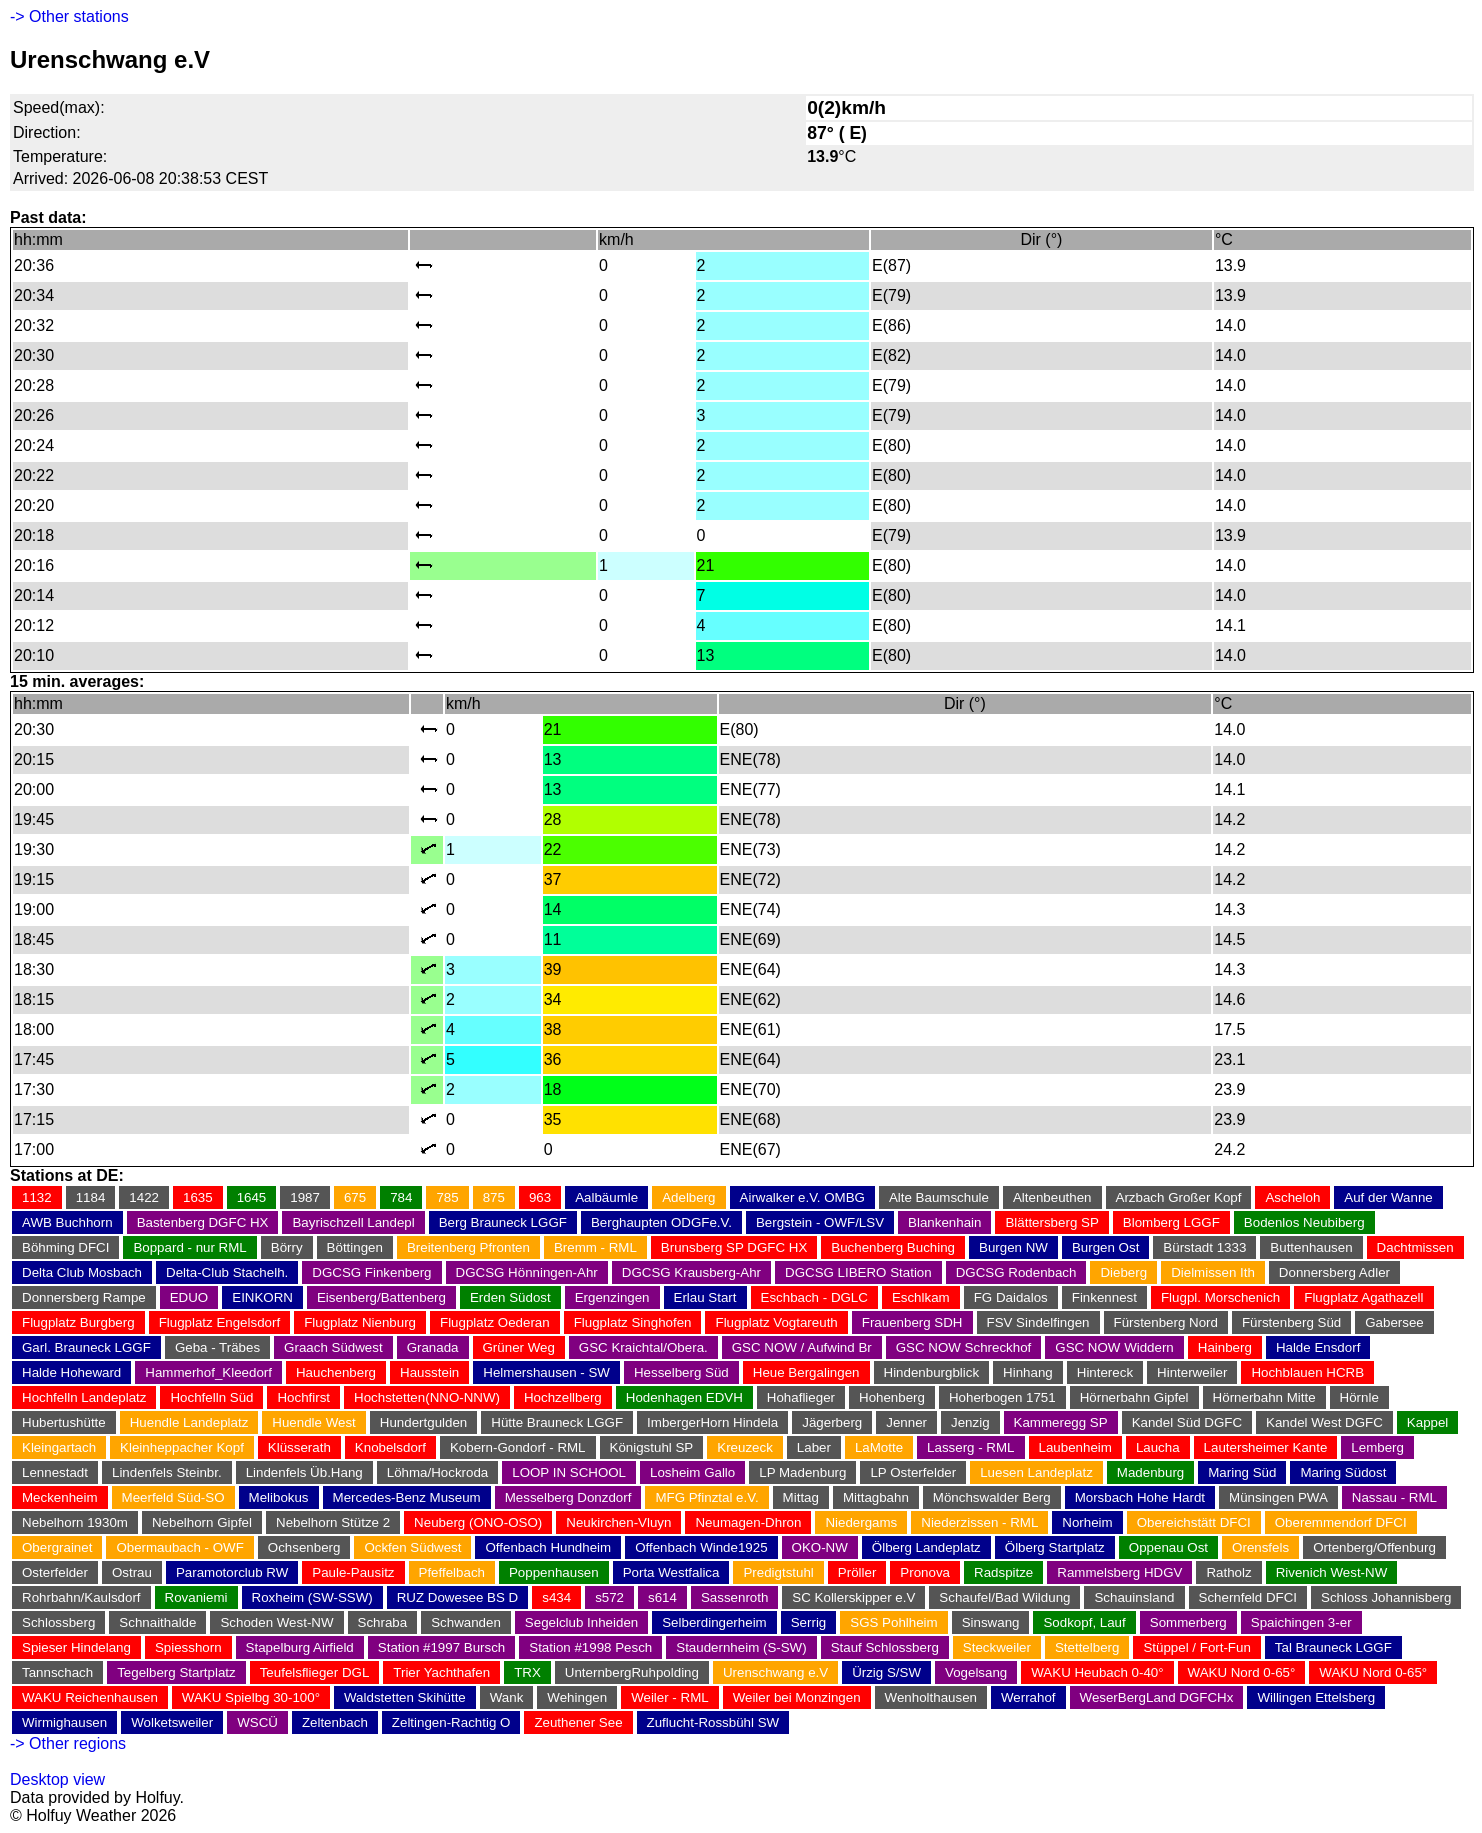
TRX (527, 1672)
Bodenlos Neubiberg (1304, 1222)
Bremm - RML (595, 1247)
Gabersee (1394, 1322)
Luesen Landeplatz (1036, 1472)
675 (355, 1197)
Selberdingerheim (714, 1622)
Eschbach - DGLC (814, 1297)
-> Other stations (69, 16)
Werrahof (1028, 1697)
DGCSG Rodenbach (1016, 1272)
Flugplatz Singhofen (633, 1322)
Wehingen (577, 1697)
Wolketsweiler (172, 1722)
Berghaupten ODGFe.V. (661, 1222)
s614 (662, 1597)
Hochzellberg (563, 1397)
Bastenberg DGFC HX (203, 1222)
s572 (609, 1597)
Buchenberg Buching (893, 1247)
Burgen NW (1013, 1247)
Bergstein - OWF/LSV (820, 1222)
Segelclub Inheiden (581, 1622)
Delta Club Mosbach (82, 1272)
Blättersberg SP (1051, 1222)
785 (447, 1197)
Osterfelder (55, 1572)
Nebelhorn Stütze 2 (333, 1522)
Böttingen (355, 1247)
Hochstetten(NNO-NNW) (427, 1397)
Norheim (1087, 1522)
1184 (91, 1197)
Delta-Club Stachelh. (227, 1272)
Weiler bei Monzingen (797, 1697)
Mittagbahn (876, 1497)
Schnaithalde (157, 1622)
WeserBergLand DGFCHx (1157, 1697)
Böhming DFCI (65, 1247)
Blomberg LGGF (1171, 1222)
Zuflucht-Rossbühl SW (713, 1722)
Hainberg (1225, 1347)
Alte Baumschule (939, 1197)
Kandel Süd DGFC (1187, 1422)
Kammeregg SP (1061, 1422)
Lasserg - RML (970, 1447)
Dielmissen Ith (1213, 1272)
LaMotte (879, 1447)
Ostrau (132, 1572)
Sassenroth (734, 1597)
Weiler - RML (670, 1697)
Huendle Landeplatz (189, 1422)
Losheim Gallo (692, 1472)
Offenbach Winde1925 (701, 1547)
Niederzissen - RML (979, 1522)
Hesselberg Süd (681, 1372)
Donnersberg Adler (1334, 1272)
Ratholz (1228, 1572)
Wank (507, 1697)
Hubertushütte (64, 1422)
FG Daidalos (1011, 1297)
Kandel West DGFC (1324, 1422)
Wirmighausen (64, 1722)
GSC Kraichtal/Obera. (643, 1347)
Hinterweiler (1192, 1372)
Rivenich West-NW (1332, 1572)
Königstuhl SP (652, 1447)
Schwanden (466, 1622)
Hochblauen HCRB (1307, 1372)
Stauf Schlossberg (885, 1647)
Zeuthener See (578, 1722)
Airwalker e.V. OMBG (802, 1197)
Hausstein (429, 1372)
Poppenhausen (554, 1572)
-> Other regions (68, 1743)
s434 (556, 1597)
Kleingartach (59, 1447)
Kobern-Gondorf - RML (518, 1447)
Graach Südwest (333, 1347)
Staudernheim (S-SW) (741, 1647)
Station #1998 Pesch (590, 1647)
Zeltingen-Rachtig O (451, 1722)
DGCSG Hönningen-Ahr (527, 1272)
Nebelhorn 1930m (75, 1522)
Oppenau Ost (1168, 1547)
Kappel (1428, 1422)
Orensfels (1260, 1547)
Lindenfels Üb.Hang (304, 1472)
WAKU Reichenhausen (90, 1697)
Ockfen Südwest (412, 1547)
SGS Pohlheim (893, 1622)
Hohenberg (892, 1397)
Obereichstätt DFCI (1194, 1522)
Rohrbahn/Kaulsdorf (81, 1597)
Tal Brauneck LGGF (1333, 1647)
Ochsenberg (304, 1547)
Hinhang (1028, 1372)
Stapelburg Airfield (300, 1647)
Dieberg (1123, 1272)
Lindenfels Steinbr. (167, 1472)
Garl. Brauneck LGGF (86, 1347)
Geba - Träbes (217, 1347)
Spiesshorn (188, 1647)
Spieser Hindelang (76, 1647)
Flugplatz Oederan (495, 1322)
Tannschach (57, 1672)
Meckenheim (60, 1497)
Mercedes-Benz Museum (407, 1497)
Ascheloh (1292, 1197)
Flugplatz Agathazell (1363, 1297)
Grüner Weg (519, 1347)
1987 (305, 1197)
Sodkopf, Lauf (1084, 1622)
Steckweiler (997, 1647)
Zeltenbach (335, 1722)
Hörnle (1359, 1397)
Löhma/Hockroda (438, 1472)
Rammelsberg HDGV (1119, 1572)
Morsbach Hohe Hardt (1140, 1497)
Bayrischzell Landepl (353, 1222)
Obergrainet (57, 1547)
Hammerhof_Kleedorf (208, 1372)
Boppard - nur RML (189, 1247)
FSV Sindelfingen (1038, 1322)
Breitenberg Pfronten (468, 1247)
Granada (433, 1347)
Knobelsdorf (390, 1447)
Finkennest (1104, 1297)
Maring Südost (1343, 1472)
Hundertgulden (423, 1422)
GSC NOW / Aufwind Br (802, 1347)
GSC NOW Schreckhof (964, 1347)
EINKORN (262, 1297)
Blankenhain (944, 1222)
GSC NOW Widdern (1114, 1347)
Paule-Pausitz (353, 1572)
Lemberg (1377, 1447)
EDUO (189, 1297)
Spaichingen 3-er (1301, 1622)
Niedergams (861, 1522)
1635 (198, 1197)
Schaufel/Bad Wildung (1004, 1597)
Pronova (925, 1572)
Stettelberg (1087, 1647)
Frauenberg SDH (912, 1322)
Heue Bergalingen (806, 1372)
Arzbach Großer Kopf (1179, 1197)
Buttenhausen (1311, 1247)
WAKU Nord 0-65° (1242, 1672)
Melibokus (279, 1497)
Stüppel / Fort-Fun (1196, 1647)
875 (494, 1197)
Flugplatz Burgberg (78, 1322)
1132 (37, 1197)
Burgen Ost (1105, 1247)
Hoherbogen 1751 (1002, 1397)
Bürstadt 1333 (1204, 1247)
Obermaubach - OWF (179, 1547)
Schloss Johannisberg (1386, 1597)
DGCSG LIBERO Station (858, 1272)
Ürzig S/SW (886, 1672)
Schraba (383, 1622)
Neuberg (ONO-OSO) (478, 1522)
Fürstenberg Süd (1291, 1322)
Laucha (1158, 1447)
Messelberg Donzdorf (568, 1497)
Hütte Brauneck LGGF (557, 1422)
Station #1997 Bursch (441, 1647)
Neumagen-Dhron (748, 1522)
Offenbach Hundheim (548, 1547)
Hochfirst (303, 1397)
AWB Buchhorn (67, 1222)
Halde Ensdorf (1318, 1347)
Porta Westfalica (671, 1572)
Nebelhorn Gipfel (202, 1522)
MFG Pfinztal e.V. (706, 1497)
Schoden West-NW (276, 1622)
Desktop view (57, 1779)
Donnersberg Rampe (84, 1297)
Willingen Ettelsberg (1316, 1697)
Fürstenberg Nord (1166, 1322)
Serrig (809, 1622)
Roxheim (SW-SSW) (312, 1597)
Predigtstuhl (778, 1572)
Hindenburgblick (932, 1372)
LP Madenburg (802, 1472)
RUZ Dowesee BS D (457, 1597)
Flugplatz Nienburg (360, 1322)
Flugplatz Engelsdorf (220, 1322)
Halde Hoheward (71, 1372)
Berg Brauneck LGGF (503, 1222)
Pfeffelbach (452, 1572)
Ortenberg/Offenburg (1374, 1547)
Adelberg (688, 1197)
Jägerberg (832, 1422)
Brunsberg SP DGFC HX (734, 1247)
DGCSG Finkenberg (371, 1272)
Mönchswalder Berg (992, 1497)
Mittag (801, 1497)
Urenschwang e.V (775, 1672)
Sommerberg (1188, 1622)
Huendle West (313, 1422)
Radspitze (1003, 1572)
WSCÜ (257, 1722)
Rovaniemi (196, 1597)
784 (401, 1197)
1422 (144, 1197)
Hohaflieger (801, 1397)
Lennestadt (55, 1472)
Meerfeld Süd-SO (173, 1497)
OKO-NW (820, 1547)
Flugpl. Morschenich (1220, 1297)
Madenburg (1150, 1472)
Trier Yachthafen (441, 1672)
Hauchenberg (336, 1372)
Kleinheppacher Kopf (182, 1447)
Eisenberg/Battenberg (381, 1297)
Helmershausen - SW (546, 1372)
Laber (814, 1447)
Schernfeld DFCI (1248, 1597)
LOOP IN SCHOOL (569, 1472)
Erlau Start (705, 1297)
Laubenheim (1075, 1447)
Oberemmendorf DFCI (1341, 1522)
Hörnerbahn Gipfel (1134, 1397)
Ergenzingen (612, 1297)
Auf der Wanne (1388, 1197)
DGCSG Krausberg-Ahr (691, 1272)
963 (540, 1197)
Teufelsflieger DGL (315, 1672)
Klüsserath (299, 1447)
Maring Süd (1242, 1472)
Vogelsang (976, 1672)
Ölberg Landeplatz (926, 1547)
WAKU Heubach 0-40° (1097, 1672)
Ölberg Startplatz (1055, 1547)
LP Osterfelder (913, 1472)
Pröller (857, 1572)
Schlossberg (58, 1622)
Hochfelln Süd (211, 1397)
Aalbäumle (606, 1197)
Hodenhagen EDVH (684, 1397)
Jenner (906, 1422)
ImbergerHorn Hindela (712, 1422)
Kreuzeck (745, 1447)
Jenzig (970, 1422)
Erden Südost (510, 1297)
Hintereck (1105, 1372)
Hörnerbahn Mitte (1264, 1397)
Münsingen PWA (1278, 1497)
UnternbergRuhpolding (632, 1672)
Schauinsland (1134, 1597)
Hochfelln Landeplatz (84, 1397)
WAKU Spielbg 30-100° (251, 1697)
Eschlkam (921, 1297)
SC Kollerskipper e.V (853, 1597)
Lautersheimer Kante (1266, 1447)
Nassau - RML (1394, 1497)
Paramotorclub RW (232, 1572)
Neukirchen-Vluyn (618, 1522)
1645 (252, 1197)
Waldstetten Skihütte (405, 1697)
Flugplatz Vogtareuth (776, 1322)
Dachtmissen (1415, 1247)
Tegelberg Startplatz (176, 1672)
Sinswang (991, 1622)
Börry (287, 1247)
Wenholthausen (931, 1697)
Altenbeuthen (1052, 1197)
